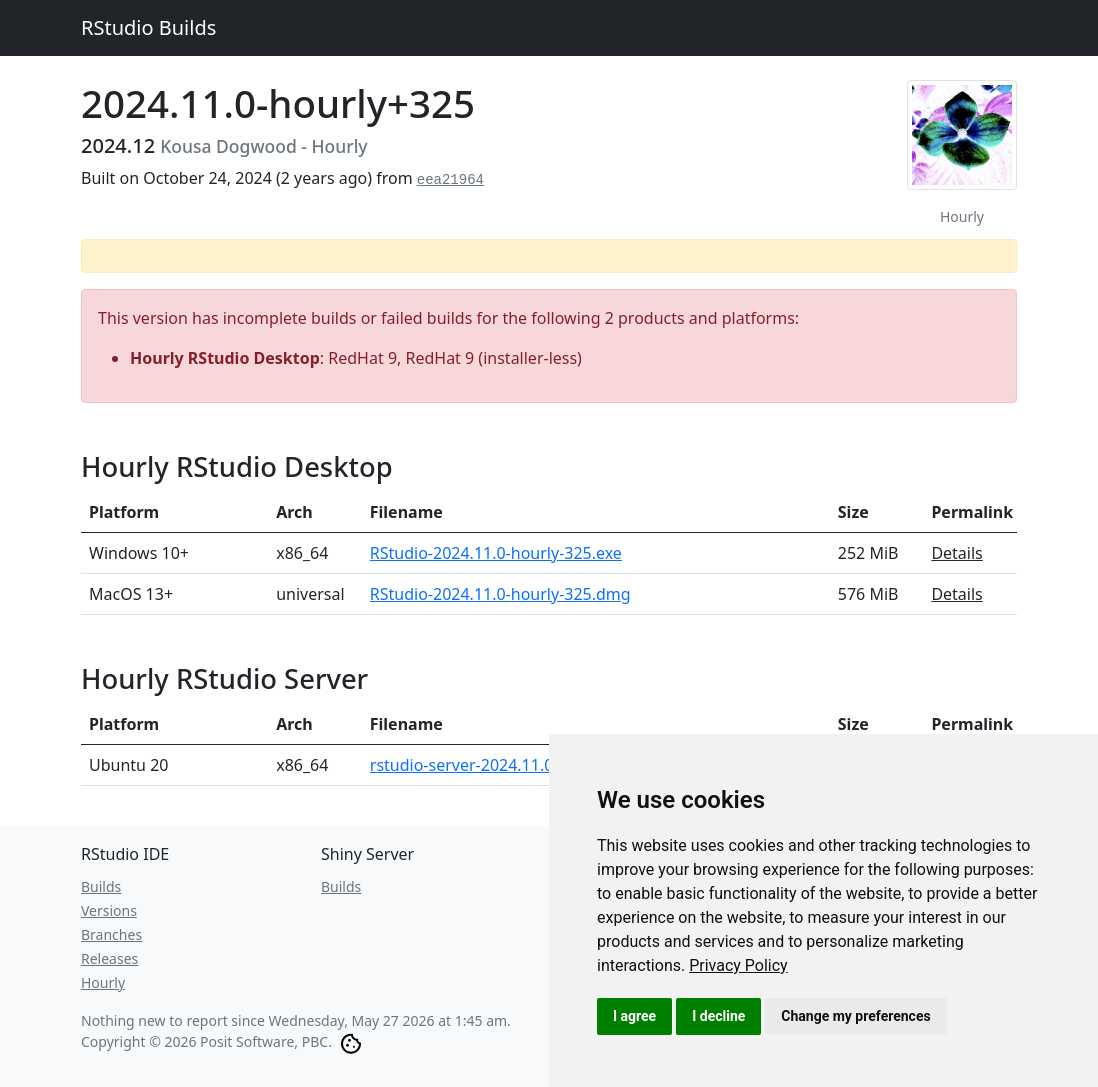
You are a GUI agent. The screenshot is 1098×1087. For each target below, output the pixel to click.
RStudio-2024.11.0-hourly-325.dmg (500, 594)
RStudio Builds (148, 27)
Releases (109, 958)
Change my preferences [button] (855, 1016)
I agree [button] (634, 1016)
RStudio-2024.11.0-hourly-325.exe (496, 553)
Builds (101, 886)
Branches (111, 934)
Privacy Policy (738, 965)
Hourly (103, 982)
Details (956, 553)
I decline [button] (718, 1016)
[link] (738, 965)
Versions (109, 910)
